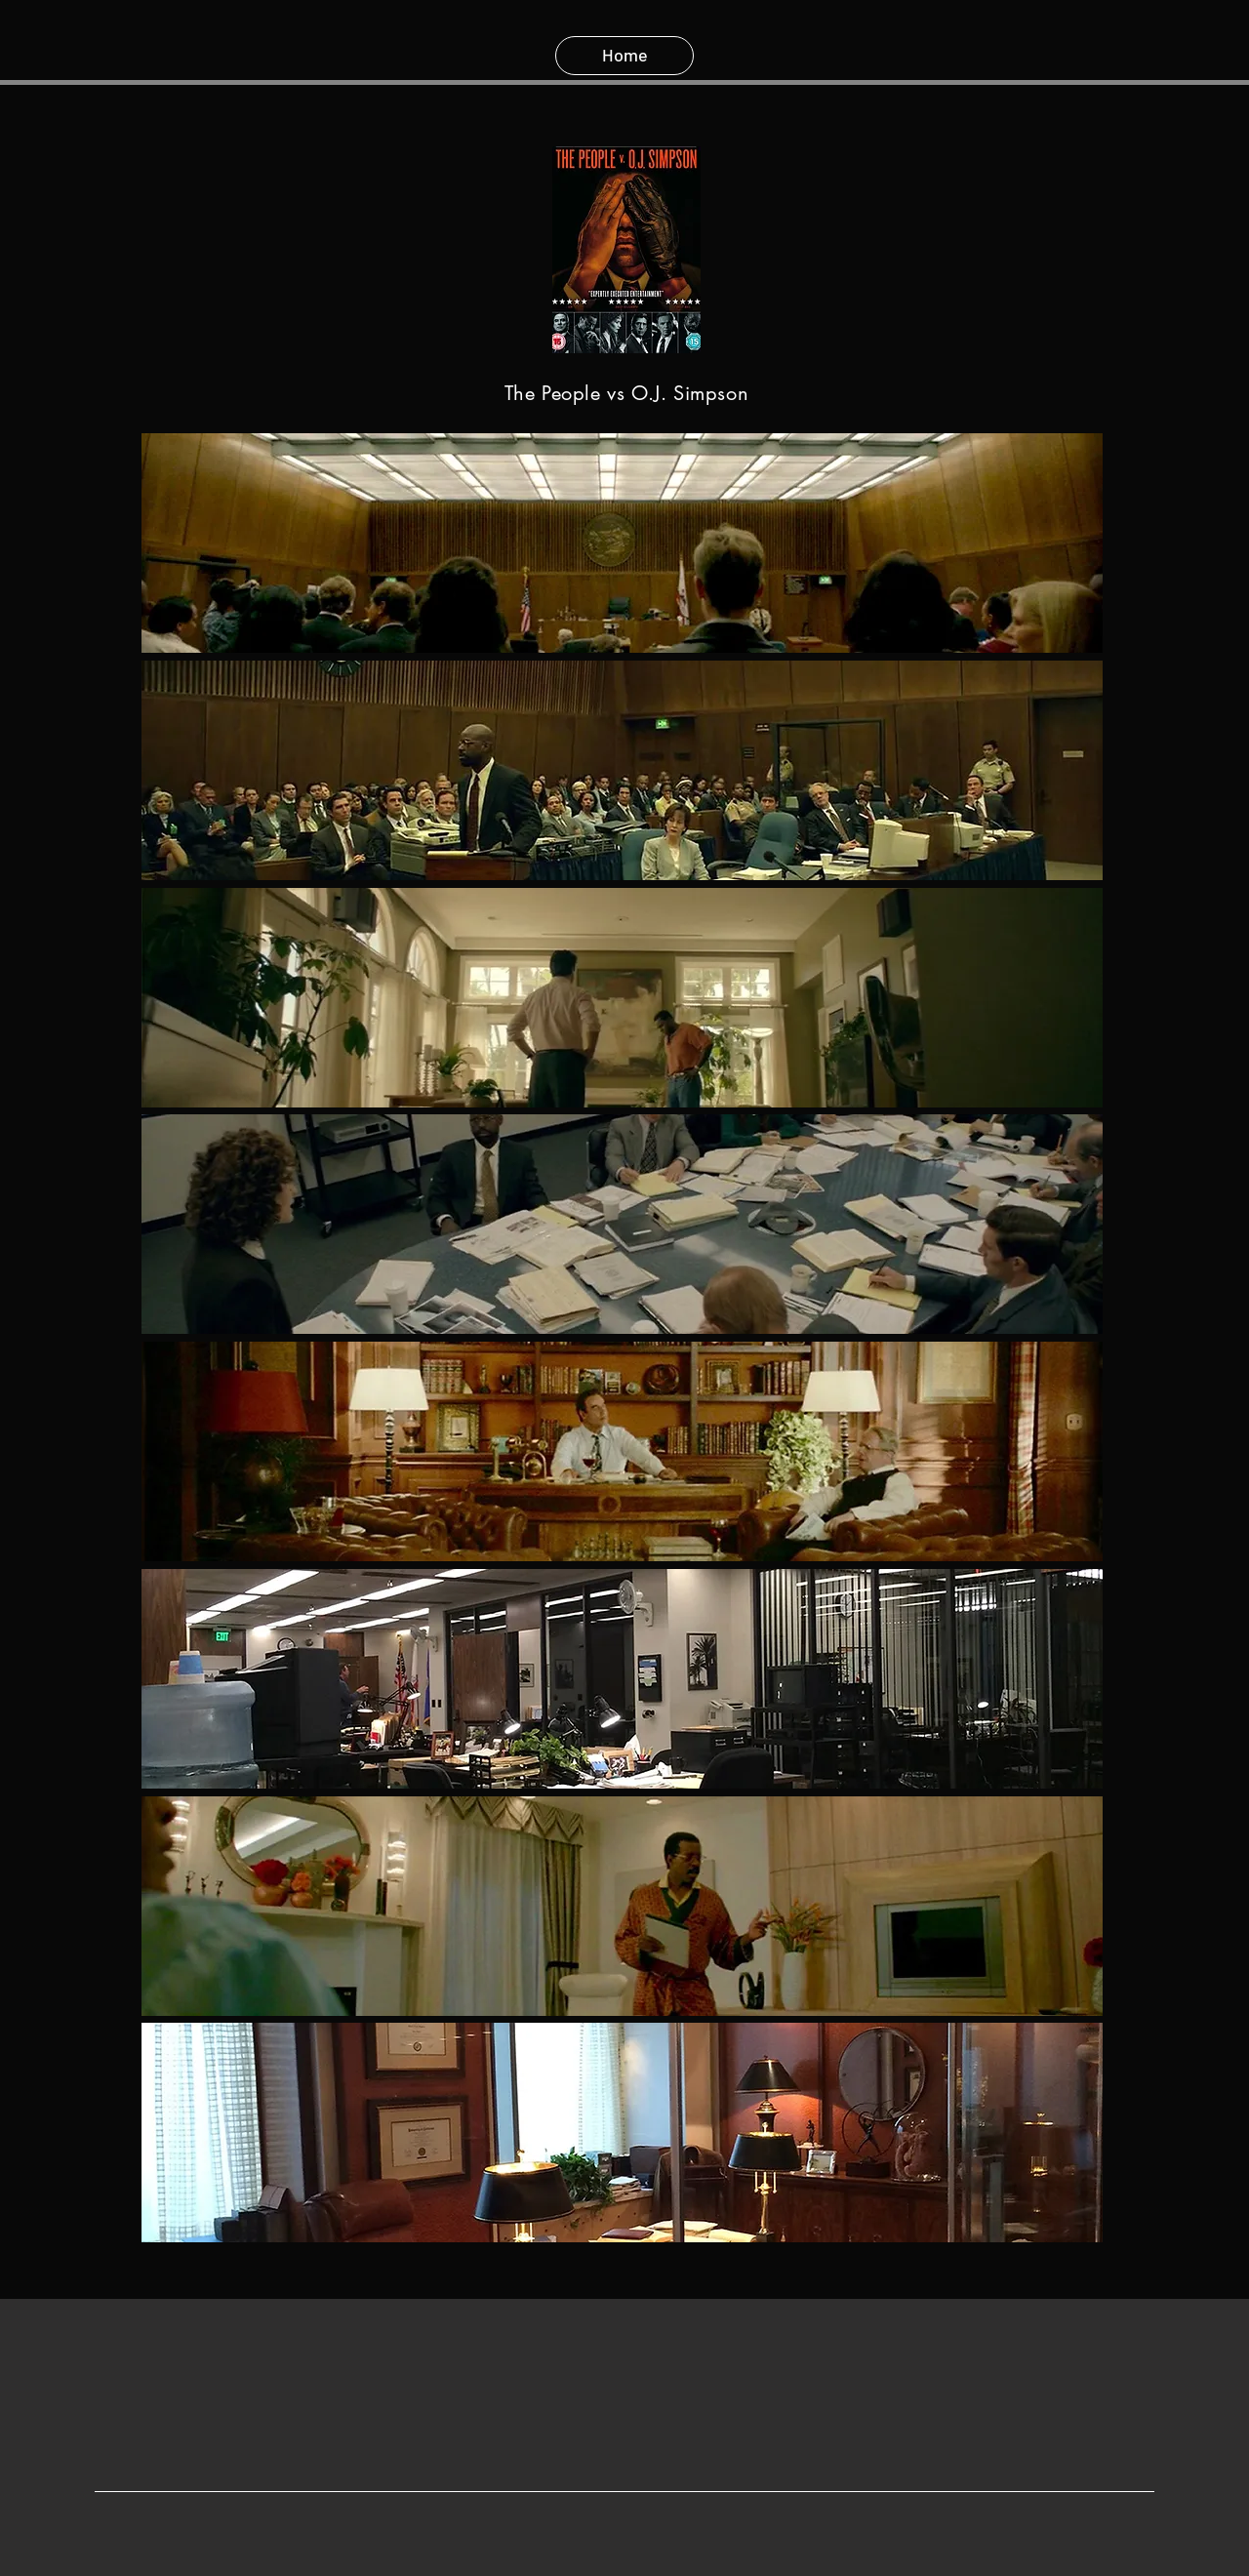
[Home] (624, 55)
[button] (622, 543)
